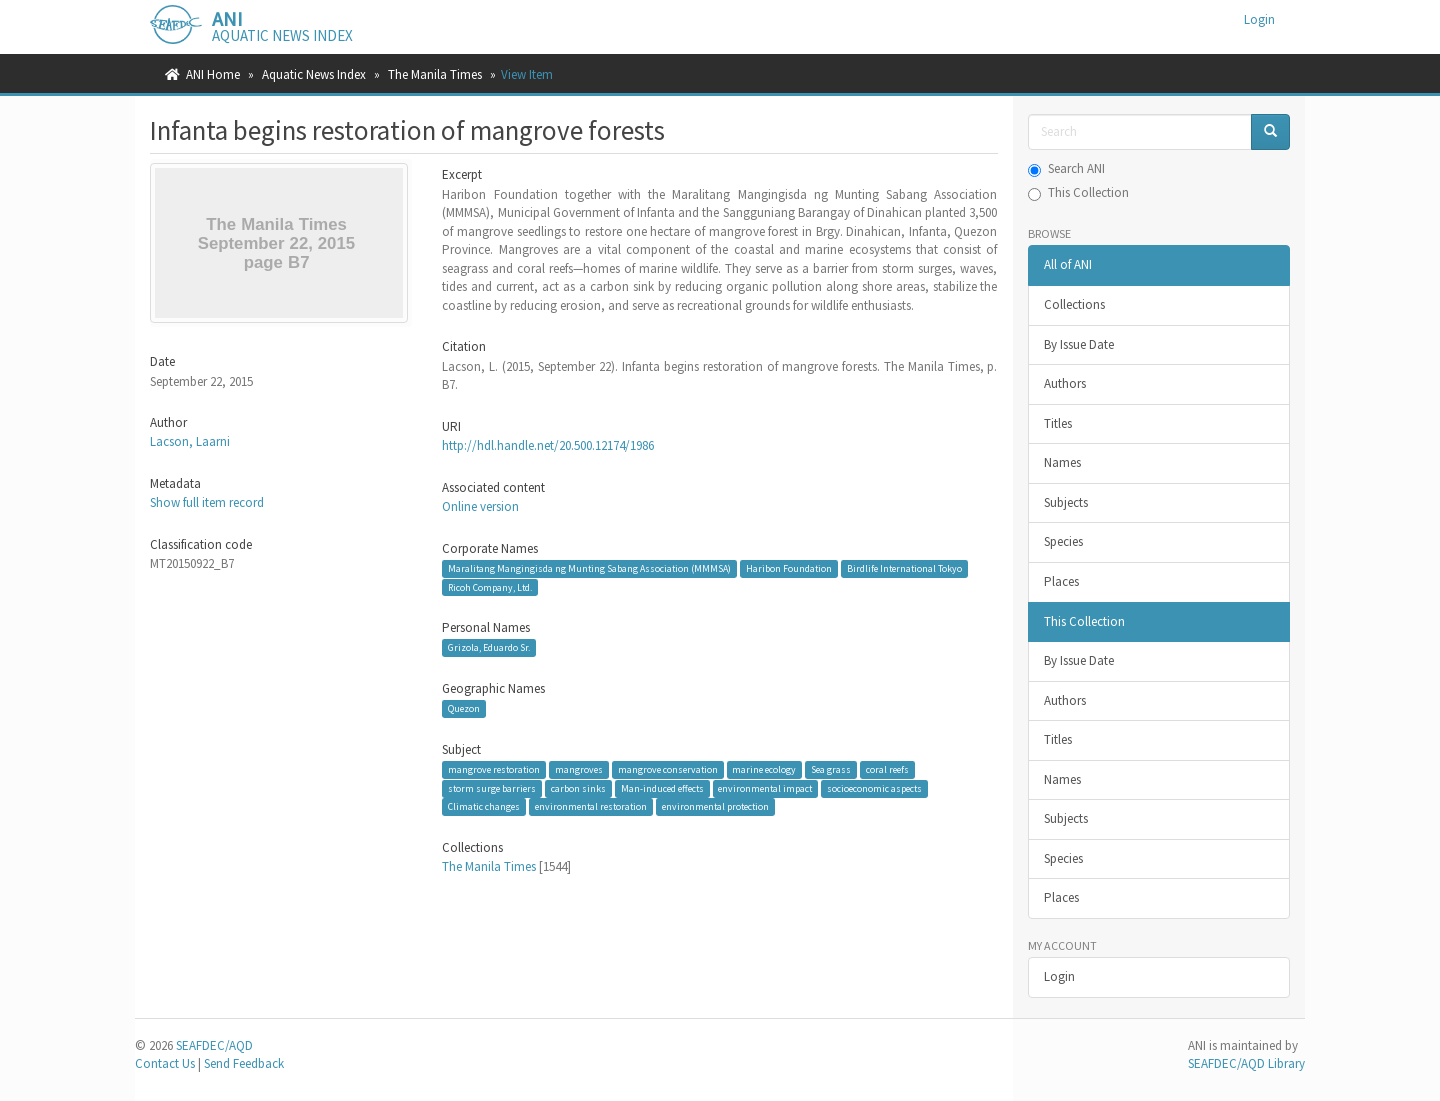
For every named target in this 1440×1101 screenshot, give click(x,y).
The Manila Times (435, 74)
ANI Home (213, 74)
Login (1059, 976)
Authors (1065, 383)
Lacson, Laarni (190, 441)
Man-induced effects (662, 788)
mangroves (579, 769)
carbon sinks (578, 788)
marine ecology (764, 769)
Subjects (1066, 502)
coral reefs (887, 769)
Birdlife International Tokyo (904, 568)
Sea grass (831, 769)
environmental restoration (591, 806)
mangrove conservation (668, 769)
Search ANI (1066, 168)
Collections (1074, 304)
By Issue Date (1079, 344)
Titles (1058, 423)
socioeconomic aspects (874, 788)
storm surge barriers (492, 788)
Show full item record (207, 502)
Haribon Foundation (789, 568)
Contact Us (165, 1063)
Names (1062, 462)
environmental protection (715, 806)
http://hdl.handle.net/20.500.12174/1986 (548, 445)
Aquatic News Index (314, 74)
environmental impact (765, 788)
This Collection (1078, 192)
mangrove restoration (494, 769)
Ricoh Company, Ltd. (490, 586)
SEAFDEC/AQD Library (1246, 1063)
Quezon (464, 708)
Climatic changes (484, 806)
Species (1063, 541)
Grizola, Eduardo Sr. (489, 647)
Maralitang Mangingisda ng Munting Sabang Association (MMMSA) (589, 568)
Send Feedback (244, 1063)
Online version (480, 506)
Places (1061, 581)
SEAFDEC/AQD (214, 1045)
